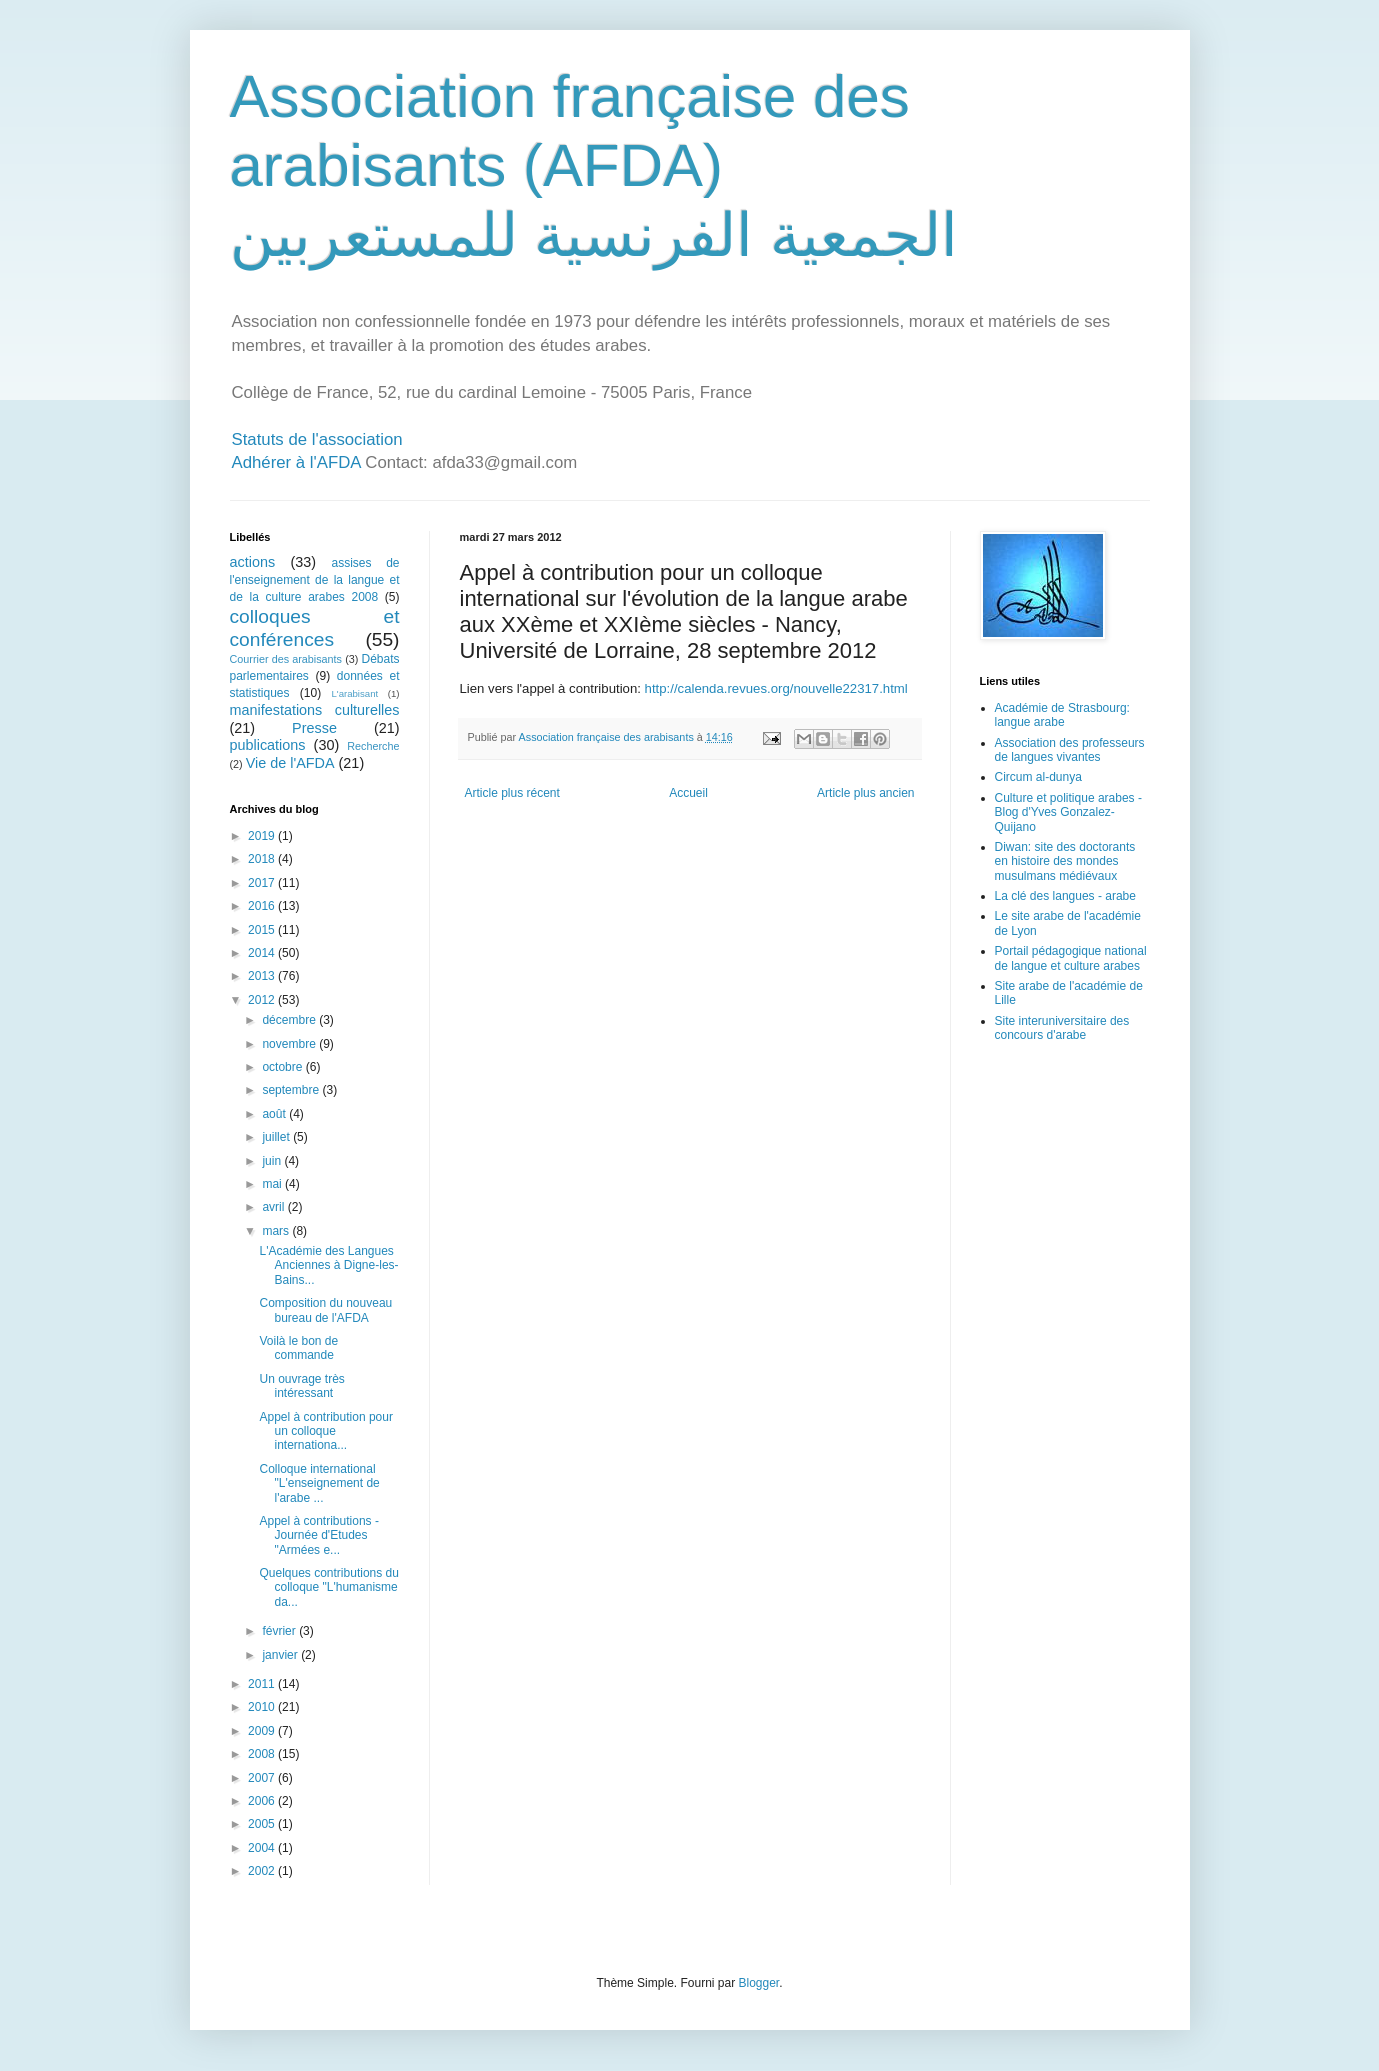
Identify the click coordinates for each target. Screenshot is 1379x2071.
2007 (263, 1778)
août (275, 1114)
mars (277, 1231)
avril (274, 1207)
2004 (263, 1848)
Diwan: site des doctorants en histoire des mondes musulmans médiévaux (1065, 861)
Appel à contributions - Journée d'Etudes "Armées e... (318, 1535)
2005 (263, 1824)
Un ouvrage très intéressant (301, 1386)
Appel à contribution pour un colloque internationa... (325, 1431)
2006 (263, 1801)
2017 (263, 883)
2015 (263, 930)
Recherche (373, 746)
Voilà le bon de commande (298, 1348)
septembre (292, 1090)
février (280, 1631)
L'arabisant (355, 693)
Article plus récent (512, 793)
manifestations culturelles (315, 710)
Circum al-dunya (1038, 777)
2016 (263, 906)
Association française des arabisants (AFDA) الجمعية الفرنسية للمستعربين (594, 166)
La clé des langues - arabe (1065, 896)
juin (273, 1161)
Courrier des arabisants (286, 659)
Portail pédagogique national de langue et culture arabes (1071, 958)
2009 (263, 1731)
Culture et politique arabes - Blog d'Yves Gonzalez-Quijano (1068, 812)
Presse (314, 728)
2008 (263, 1754)
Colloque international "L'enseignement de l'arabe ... (319, 1483)
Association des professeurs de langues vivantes (1070, 750)
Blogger (759, 1983)
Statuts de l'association (317, 439)
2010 (263, 1707)
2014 (263, 953)
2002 (263, 1871)
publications (268, 745)
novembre (290, 1044)
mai (273, 1184)
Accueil (688, 793)
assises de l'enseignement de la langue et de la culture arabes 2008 (315, 580)
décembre (290, 1020)
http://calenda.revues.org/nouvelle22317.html (776, 688)
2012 (263, 1000)
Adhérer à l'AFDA (296, 462)
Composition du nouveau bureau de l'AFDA (325, 1310)
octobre (283, 1067)
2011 (263, 1684)
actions (253, 562)
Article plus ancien (865, 793)
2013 (263, 976)
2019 (263, 836)
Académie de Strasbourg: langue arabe (1062, 715)
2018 (263, 859)
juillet (277, 1137)
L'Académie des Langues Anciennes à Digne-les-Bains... (328, 1265)
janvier (281, 1655)
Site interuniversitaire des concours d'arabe (1062, 1028)
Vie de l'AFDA (290, 763)
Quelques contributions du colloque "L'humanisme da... (328, 1587)
